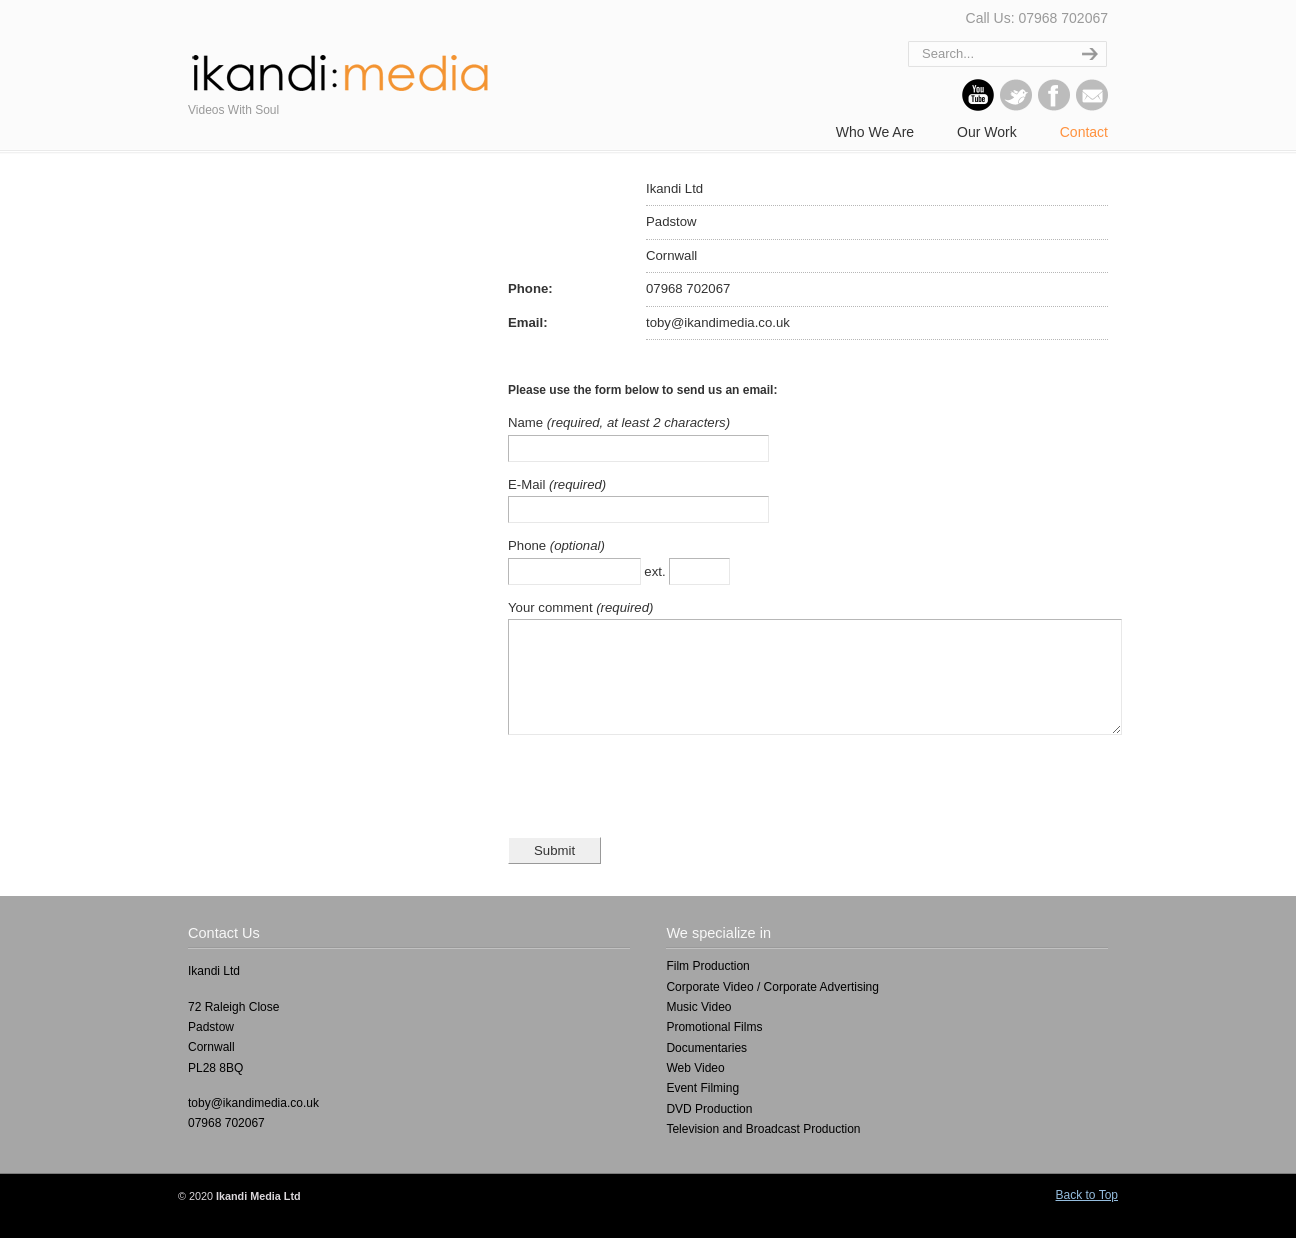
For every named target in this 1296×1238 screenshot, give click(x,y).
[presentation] (660, 807)
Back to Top (1087, 1216)
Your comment (552, 607)
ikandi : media (338, 65)
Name (527, 422)
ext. (656, 571)
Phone (529, 545)
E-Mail (528, 484)
